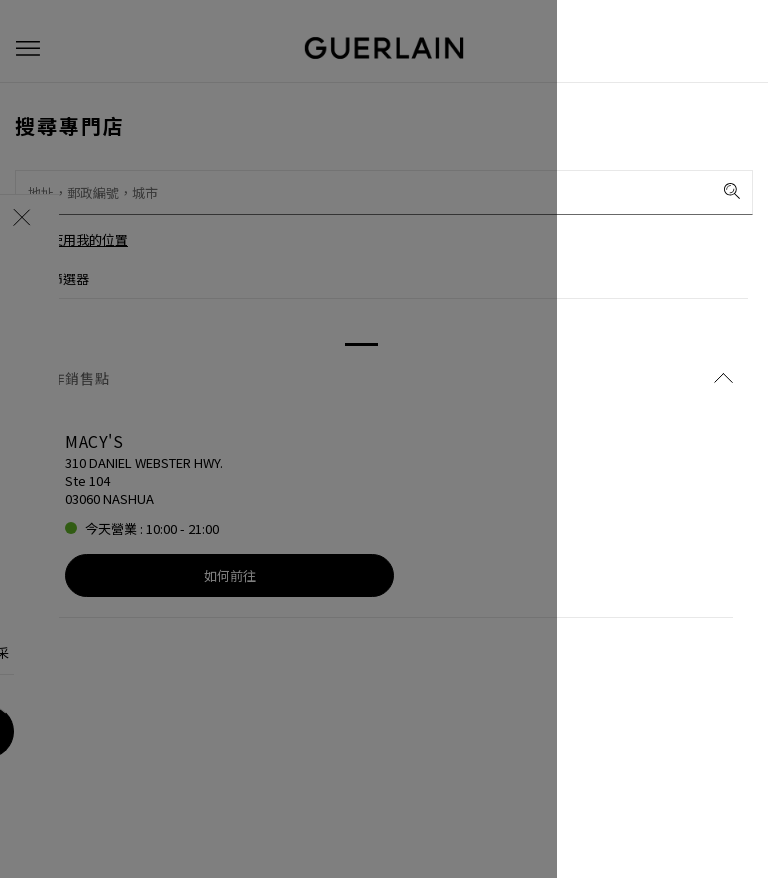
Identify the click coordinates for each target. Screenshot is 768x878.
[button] (28, 48)
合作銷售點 (384, 378)
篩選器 (69, 278)
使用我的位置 (89, 239)
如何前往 (230, 575)
